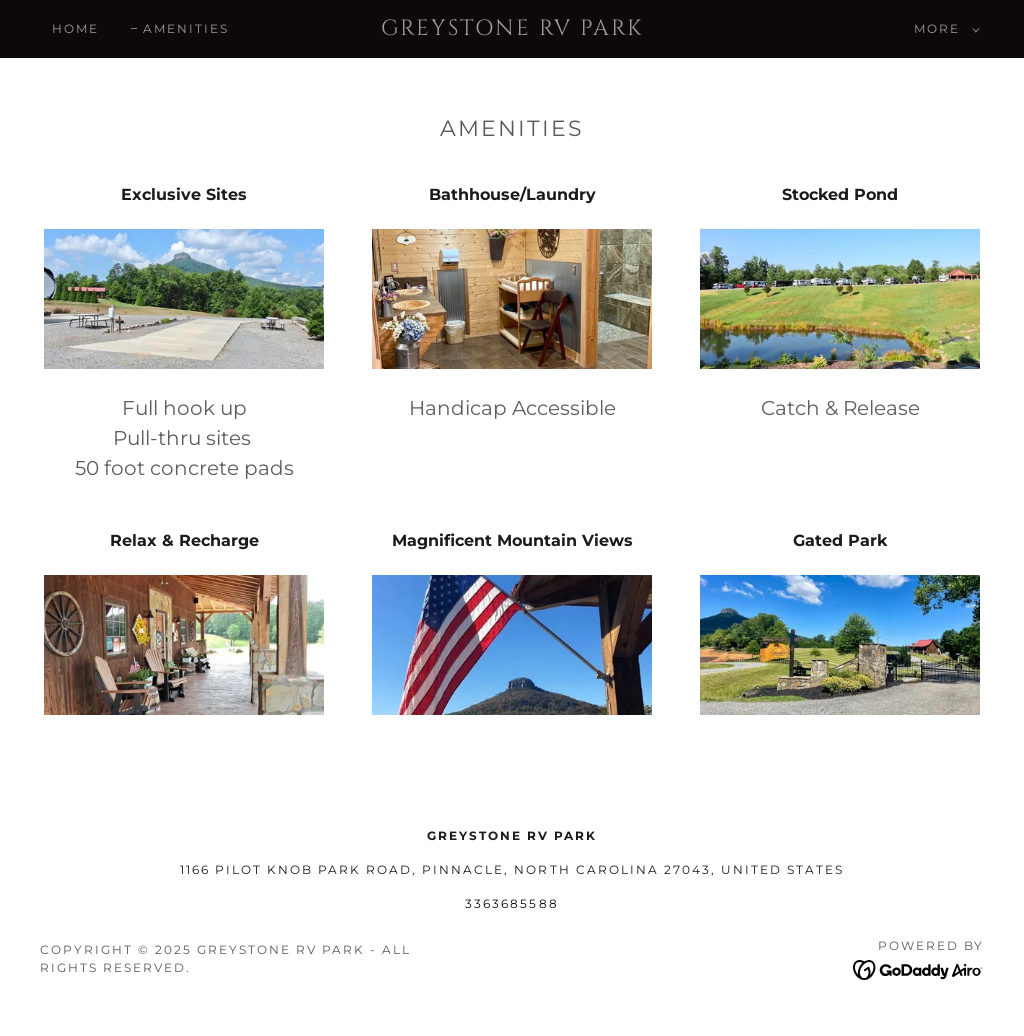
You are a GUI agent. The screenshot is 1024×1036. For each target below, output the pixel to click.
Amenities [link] (186, 28)
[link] (512, 29)
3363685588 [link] (511, 903)
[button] (943, 29)
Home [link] (75, 28)
